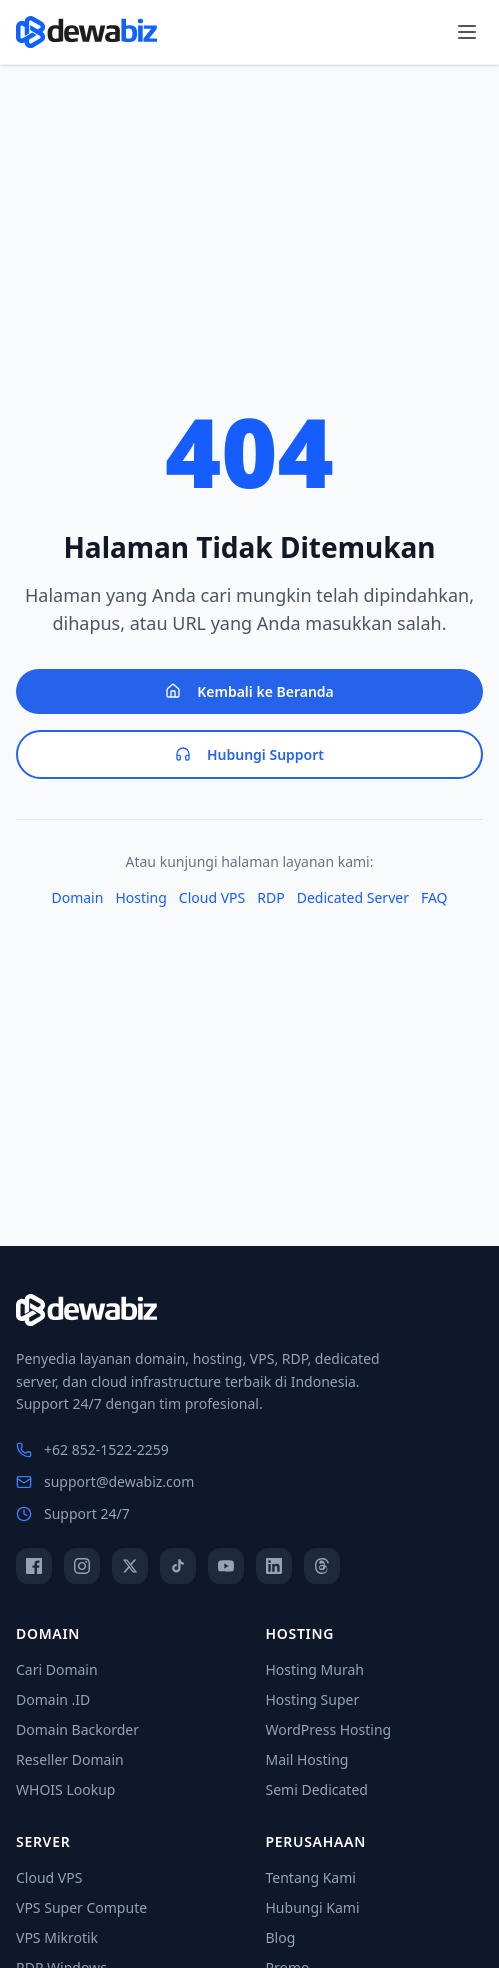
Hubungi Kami (313, 1907)
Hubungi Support (249, 754)
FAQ (434, 897)
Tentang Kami (311, 1877)
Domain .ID (53, 1699)
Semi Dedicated (317, 1789)
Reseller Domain (70, 1759)
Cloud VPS (212, 897)
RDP (270, 897)
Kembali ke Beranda (249, 691)
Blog (281, 1937)
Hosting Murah (315, 1669)
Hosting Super (313, 1699)
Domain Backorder (77, 1729)
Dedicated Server (353, 897)
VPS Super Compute (81, 1907)
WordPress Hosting (329, 1729)
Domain (77, 897)
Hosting (140, 897)
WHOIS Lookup (65, 1789)
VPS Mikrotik (57, 1937)
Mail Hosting (307, 1759)
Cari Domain (57, 1669)
